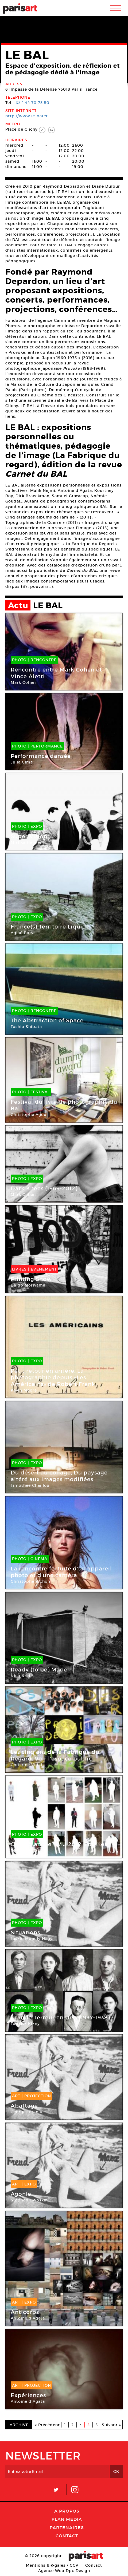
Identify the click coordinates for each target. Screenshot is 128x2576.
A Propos (66, 2511)
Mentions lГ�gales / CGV (52, 2565)
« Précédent (47, 2424)
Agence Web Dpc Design (64, 2570)
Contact (67, 2535)
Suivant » (111, 2424)
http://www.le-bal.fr (26, 116)
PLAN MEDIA (67, 2519)
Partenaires (67, 2527)
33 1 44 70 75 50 (32, 102)
